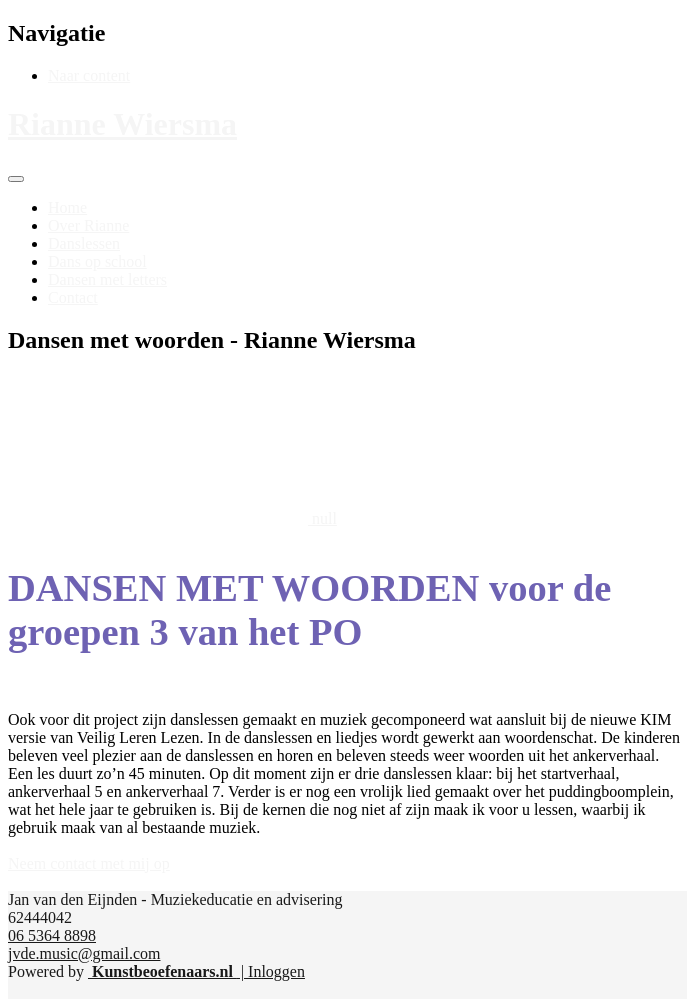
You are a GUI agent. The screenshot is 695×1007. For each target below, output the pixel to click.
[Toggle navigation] (16, 179)
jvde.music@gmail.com (84, 953)
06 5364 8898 (52, 935)
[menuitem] (67, 207)
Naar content (89, 75)
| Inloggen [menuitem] (271, 971)
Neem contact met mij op (89, 863)
